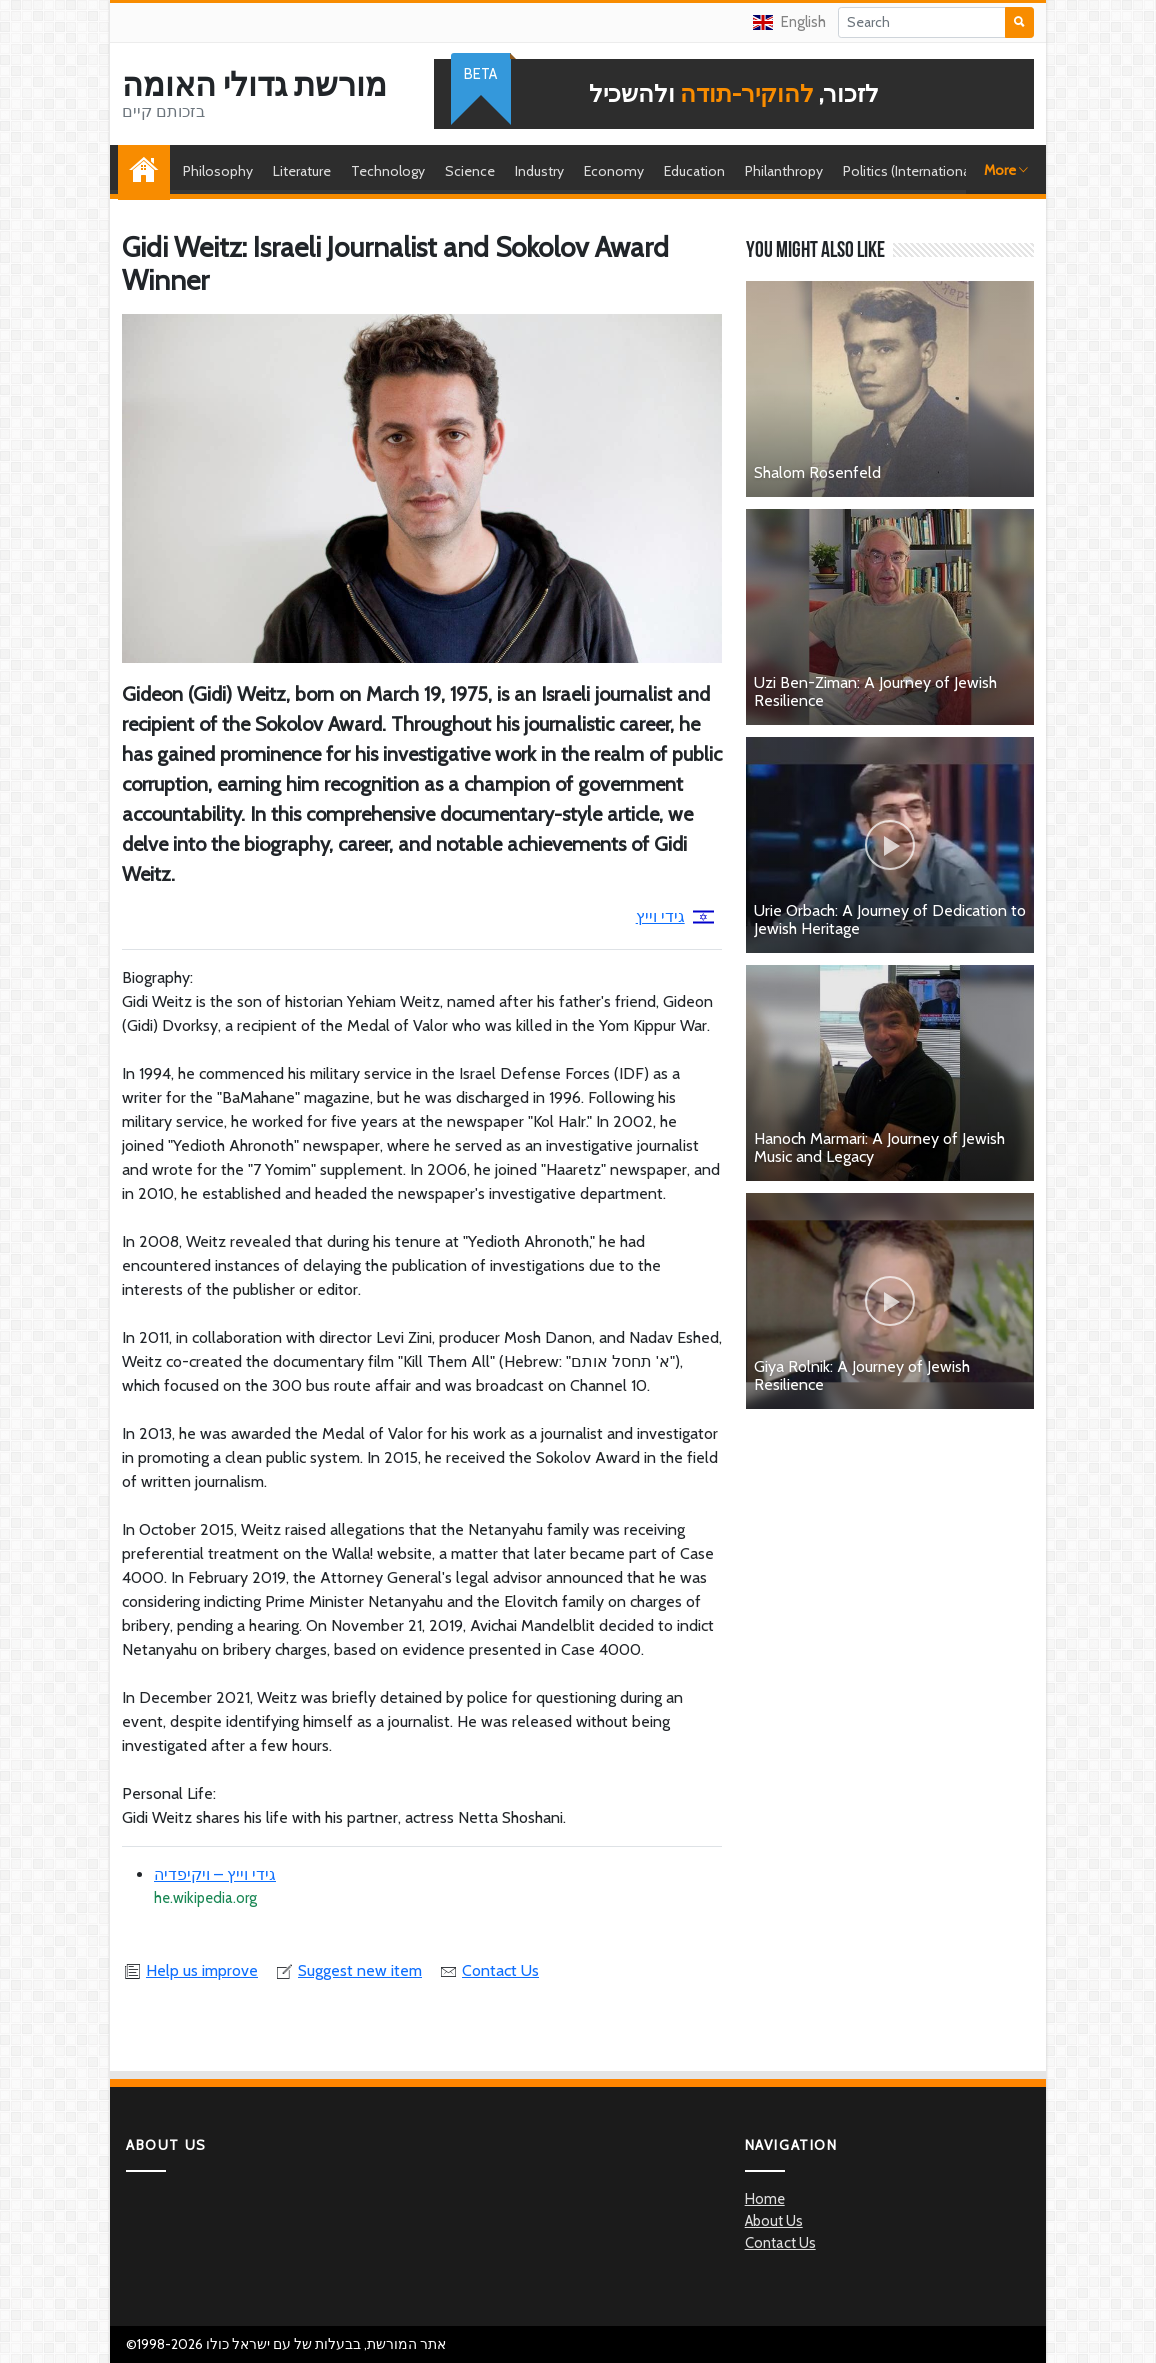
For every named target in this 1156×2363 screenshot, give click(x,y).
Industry (539, 171)
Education (694, 171)
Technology (388, 171)
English (789, 22)
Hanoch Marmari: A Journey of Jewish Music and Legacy (879, 1147)
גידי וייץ (675, 916)
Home (149, 171)
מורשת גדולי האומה (254, 85)
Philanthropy (784, 171)
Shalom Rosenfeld (817, 472)
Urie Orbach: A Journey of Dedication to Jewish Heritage (890, 919)
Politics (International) (910, 171)
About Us (774, 2221)
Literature (302, 171)
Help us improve (190, 1970)
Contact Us (488, 1970)
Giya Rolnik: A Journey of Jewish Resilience (862, 1375)
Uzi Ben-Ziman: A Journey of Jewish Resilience (875, 691)
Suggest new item (348, 1970)
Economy (614, 171)
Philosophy (218, 171)
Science (470, 171)
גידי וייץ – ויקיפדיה (215, 1874)
